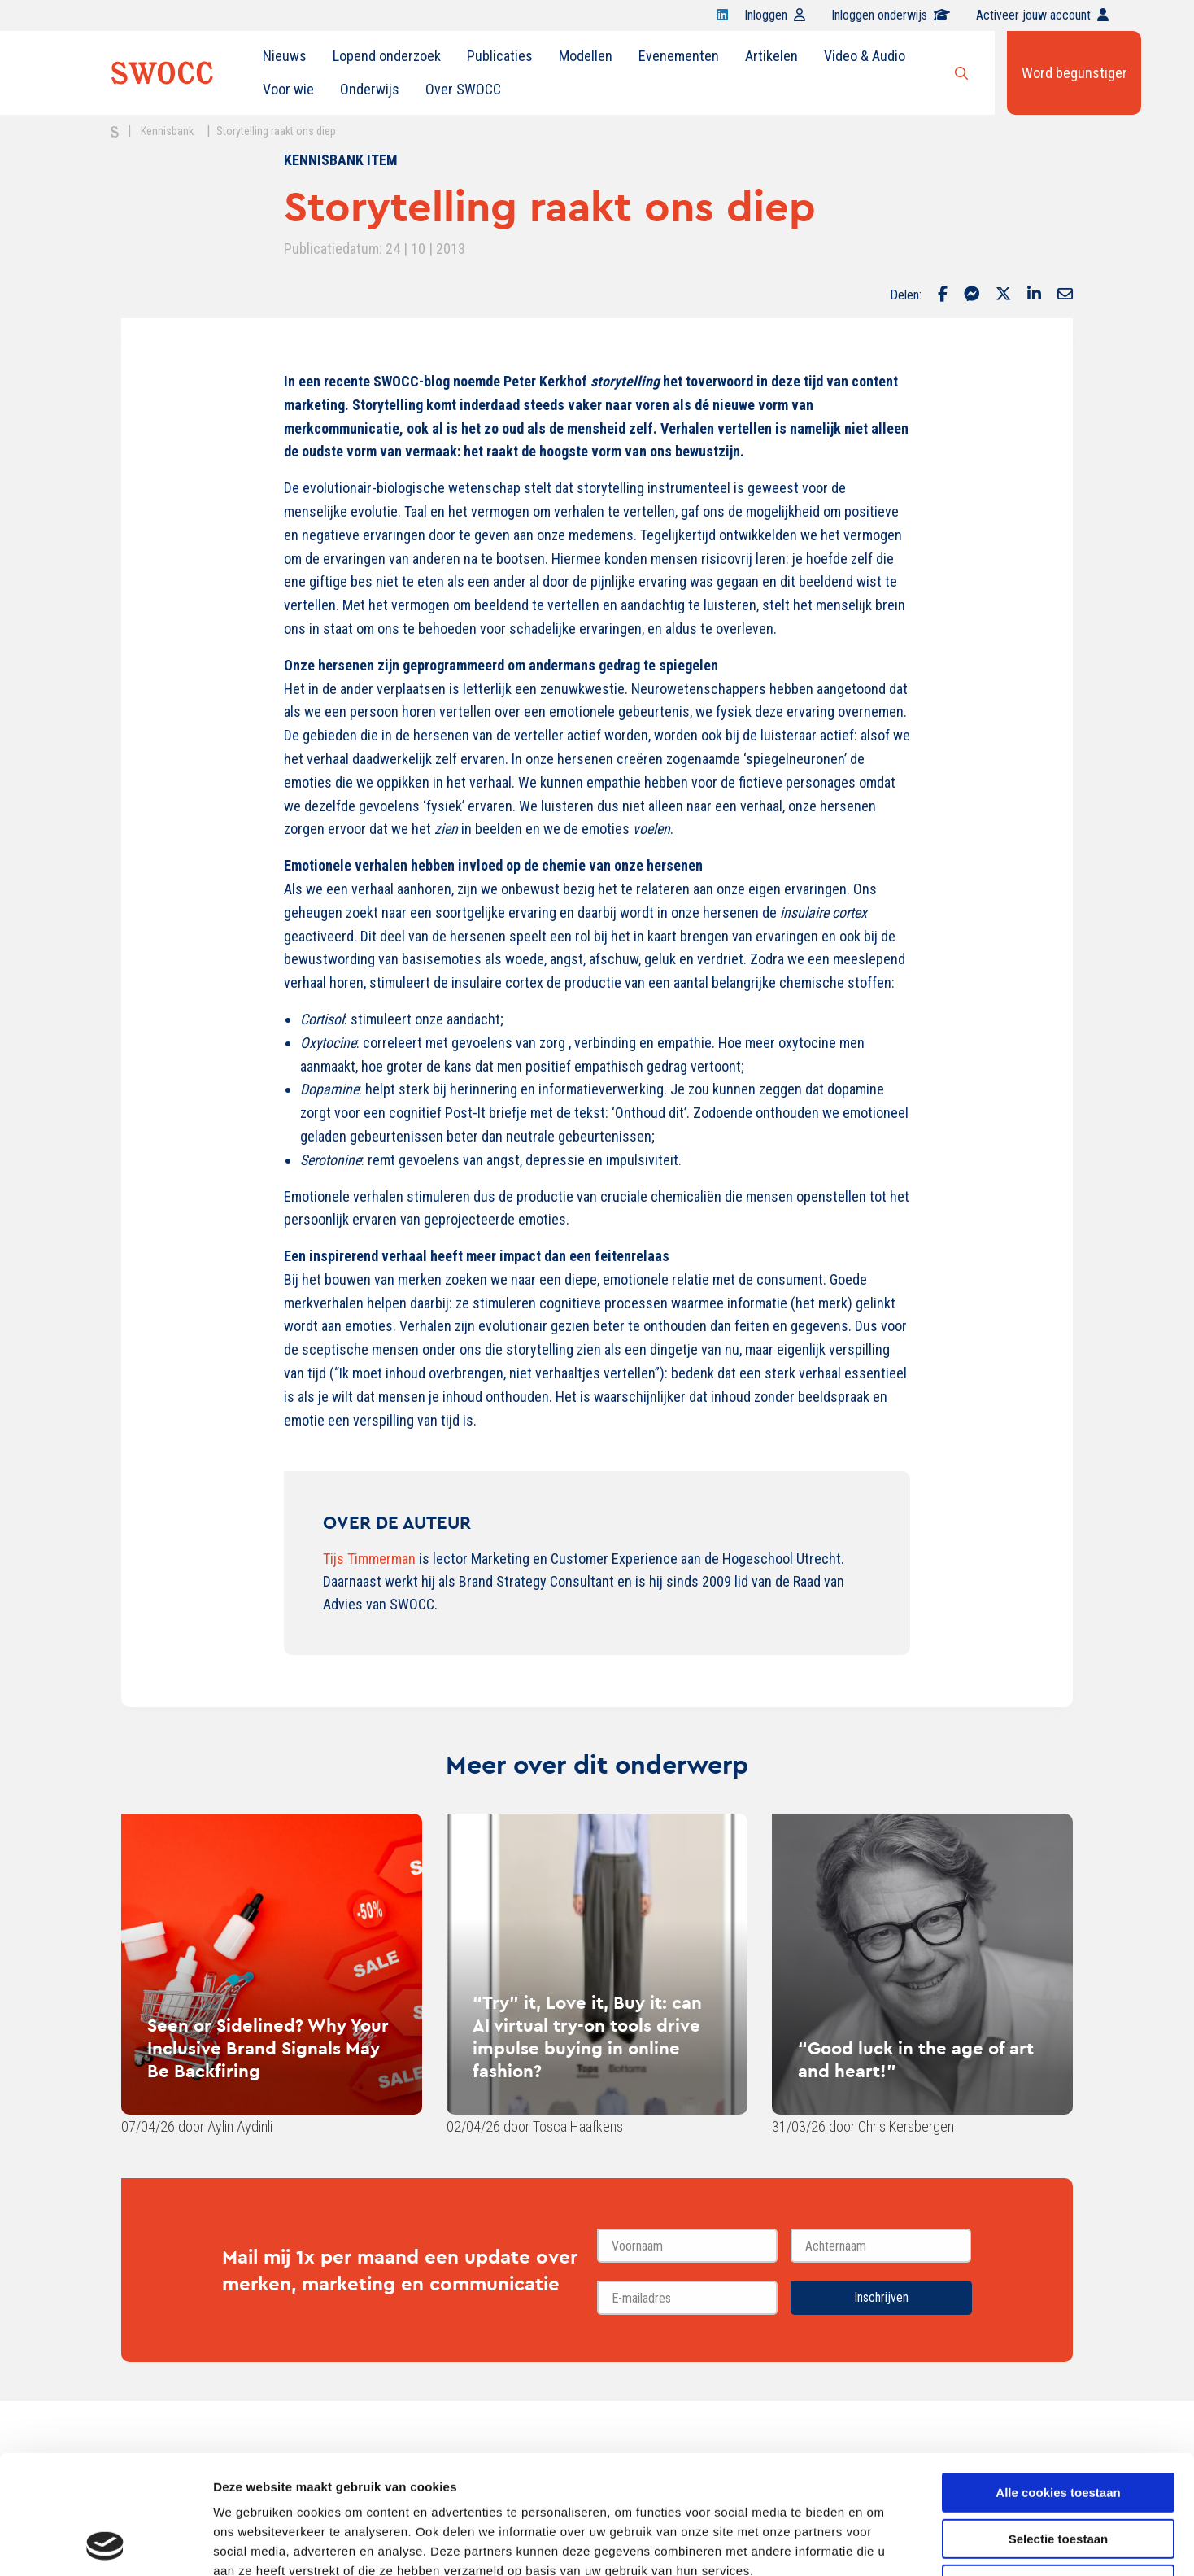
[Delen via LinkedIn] (1034, 295)
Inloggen (774, 15)
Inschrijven (881, 2297)
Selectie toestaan (1059, 2427)
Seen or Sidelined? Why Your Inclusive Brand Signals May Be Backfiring (268, 2048)
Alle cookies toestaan (1058, 2381)
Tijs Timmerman (369, 1558)
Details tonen (878, 2544)
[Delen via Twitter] (1003, 295)
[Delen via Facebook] (943, 295)
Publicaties (500, 55)
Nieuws (285, 55)
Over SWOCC (463, 89)
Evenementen (678, 55)
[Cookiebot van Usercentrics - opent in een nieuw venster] (105, 2544)
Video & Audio (864, 55)
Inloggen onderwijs (890, 15)
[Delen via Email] (1065, 295)
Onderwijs (369, 89)
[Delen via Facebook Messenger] (971, 295)
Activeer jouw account (1042, 15)
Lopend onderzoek (387, 55)
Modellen (585, 55)
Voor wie (288, 89)
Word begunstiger (1074, 72)
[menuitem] (285, 56)
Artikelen (771, 55)
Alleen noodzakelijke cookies (1058, 2473)
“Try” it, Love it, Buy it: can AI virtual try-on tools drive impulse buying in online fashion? (587, 2036)
